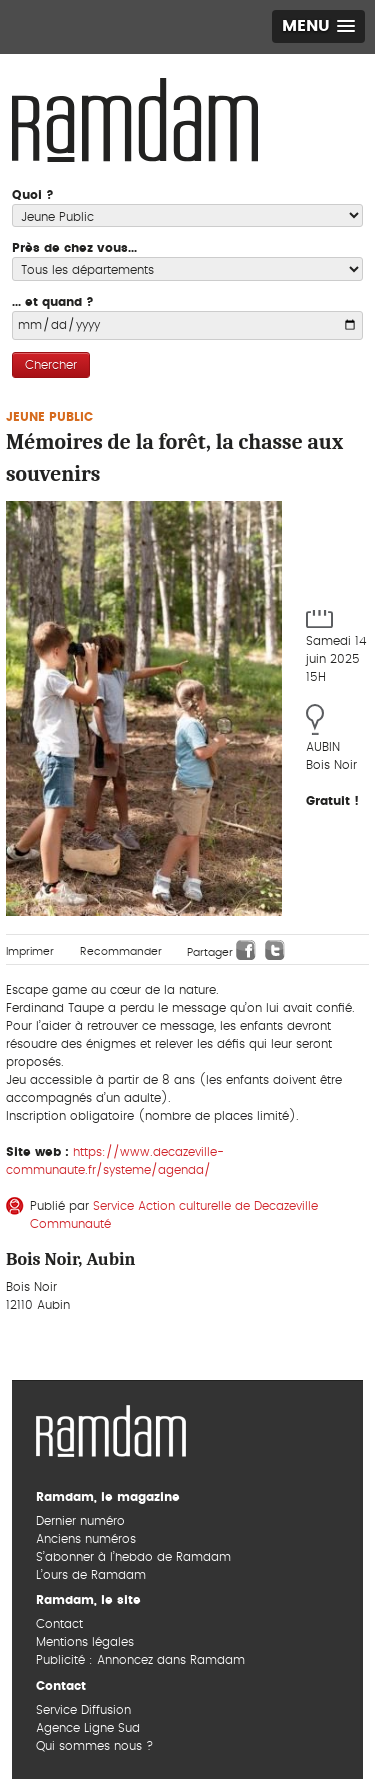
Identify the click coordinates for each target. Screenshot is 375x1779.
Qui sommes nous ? (94, 1746)
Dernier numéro (80, 1521)
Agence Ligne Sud (88, 1728)
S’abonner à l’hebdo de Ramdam (133, 1557)
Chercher (51, 365)
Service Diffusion (83, 1710)
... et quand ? (53, 302)
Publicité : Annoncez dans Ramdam (140, 1660)
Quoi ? (33, 195)
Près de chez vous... (74, 248)
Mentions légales (85, 1642)
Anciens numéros (86, 1539)
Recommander (121, 951)
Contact (59, 1624)
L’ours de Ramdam (91, 1575)
